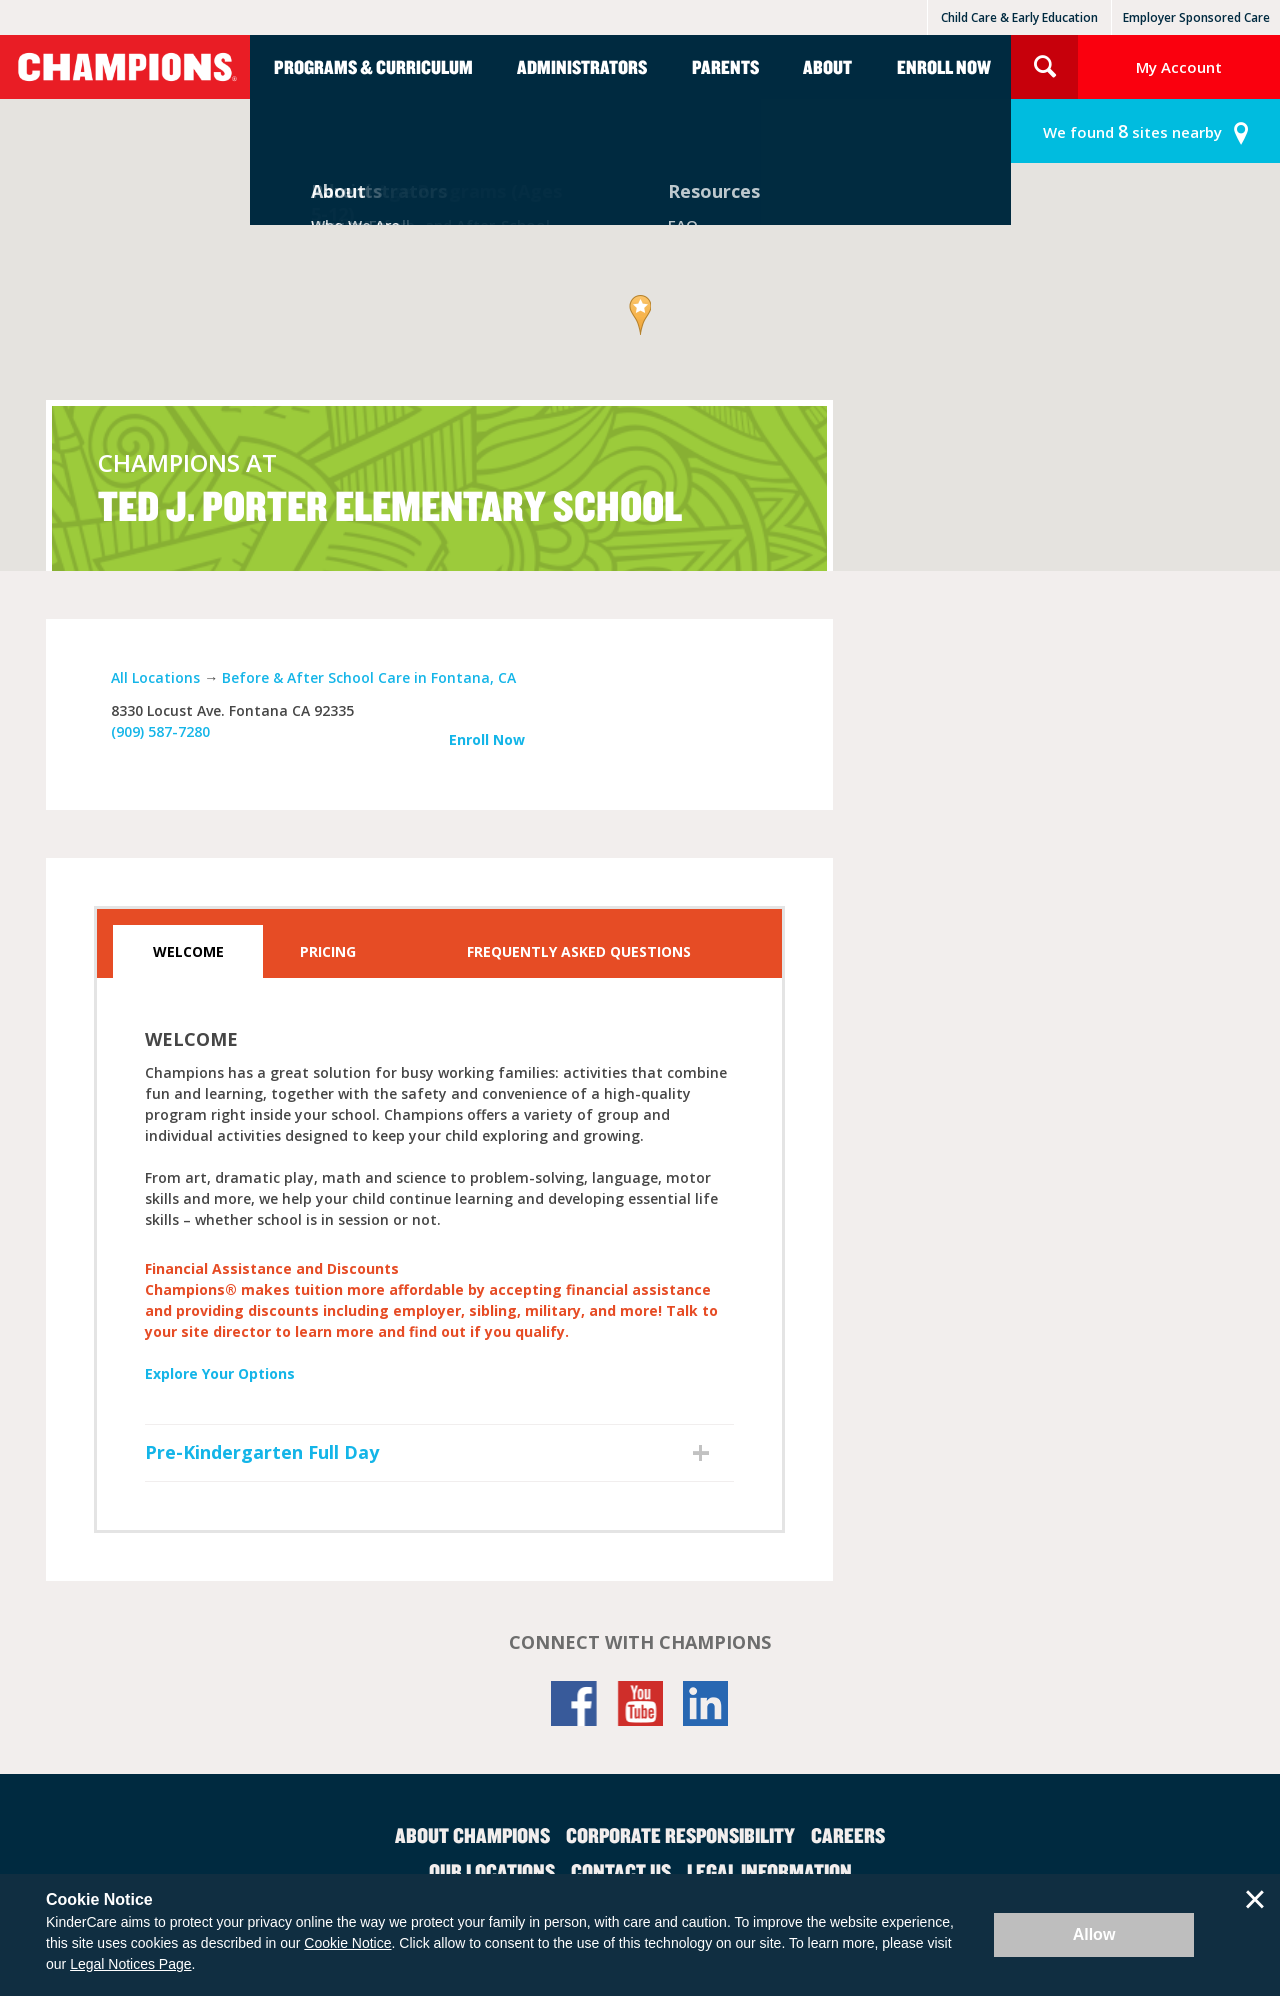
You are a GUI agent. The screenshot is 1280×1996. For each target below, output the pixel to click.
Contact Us (621, 1871)
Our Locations (492, 1871)
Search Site (1044, 67)
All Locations (155, 677)
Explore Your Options (220, 1373)
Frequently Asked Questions (579, 951)
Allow (1094, 1934)
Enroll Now (944, 66)
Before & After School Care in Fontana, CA (369, 677)
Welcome (188, 951)
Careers (848, 1835)
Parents (725, 66)
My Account (1179, 67)
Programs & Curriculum (373, 66)
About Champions (472, 1835)
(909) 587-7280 (160, 731)
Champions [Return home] (125, 67)
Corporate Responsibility (680, 1835)
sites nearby (1132, 131)
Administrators (582, 66)
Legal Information (769, 1871)
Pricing (328, 951)
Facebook (574, 1703)
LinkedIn (706, 1703)
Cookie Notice (347, 1943)
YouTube (640, 1703)
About (827, 66)
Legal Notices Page (130, 1964)
